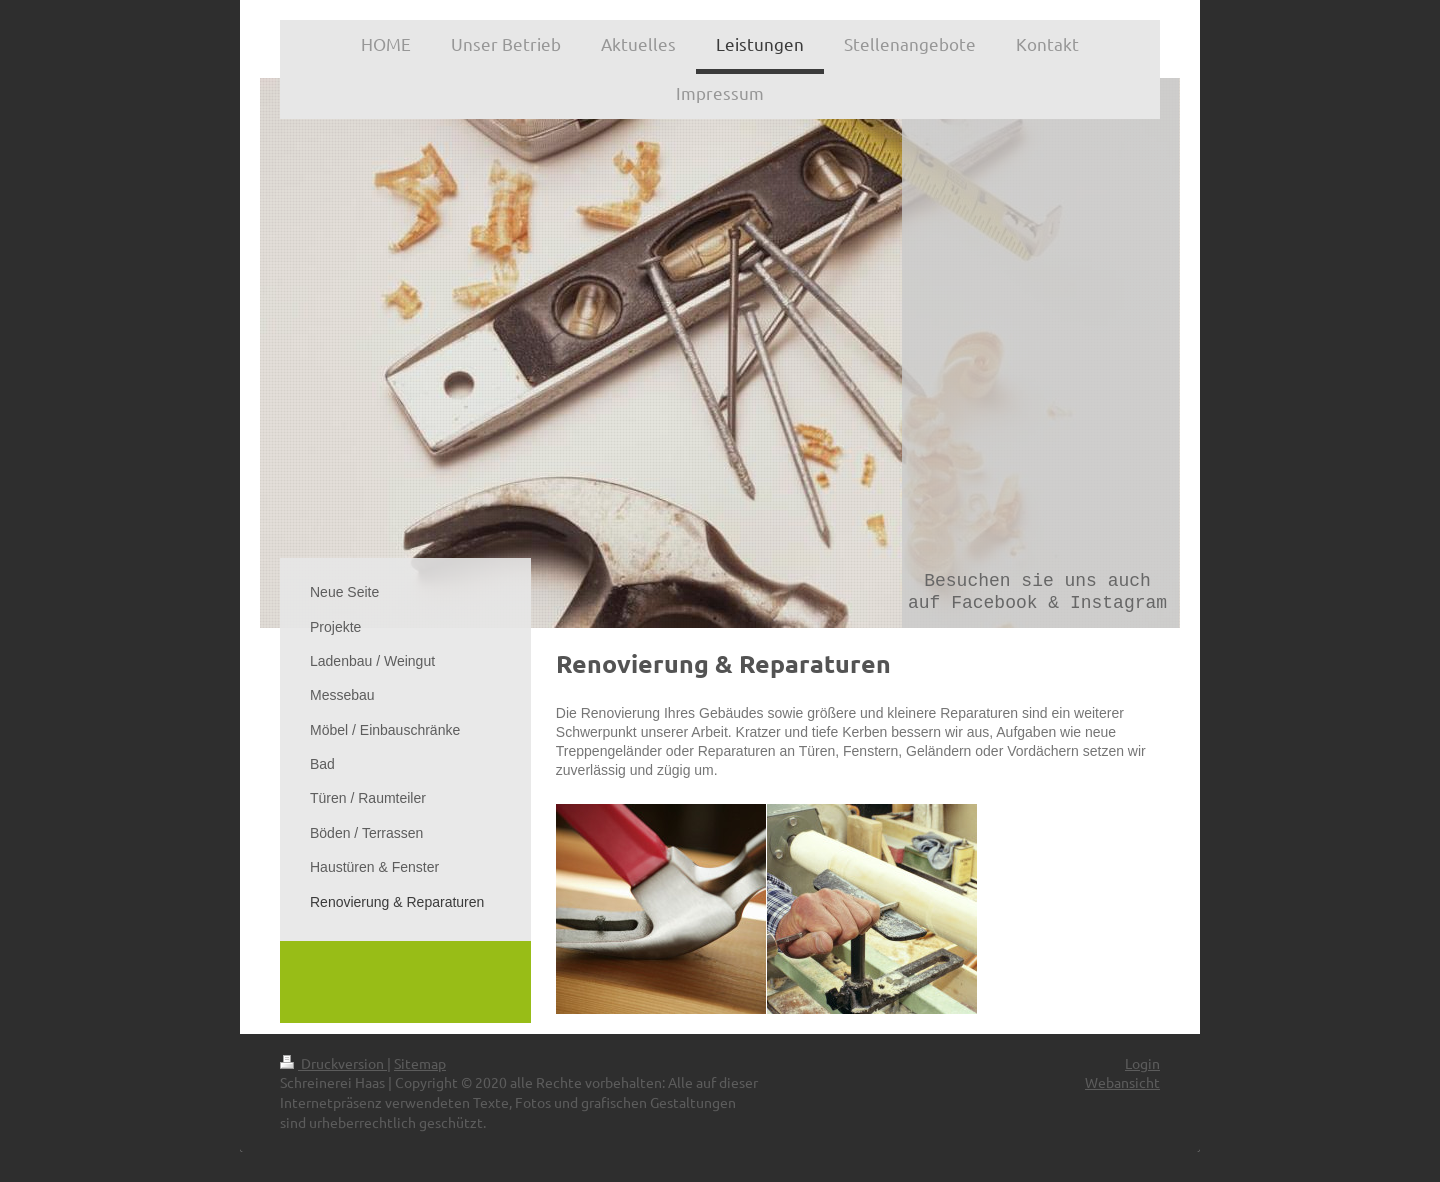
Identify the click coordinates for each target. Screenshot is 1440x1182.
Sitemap (420, 1063)
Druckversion (333, 1063)
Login (1142, 1063)
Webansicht (1122, 1082)
